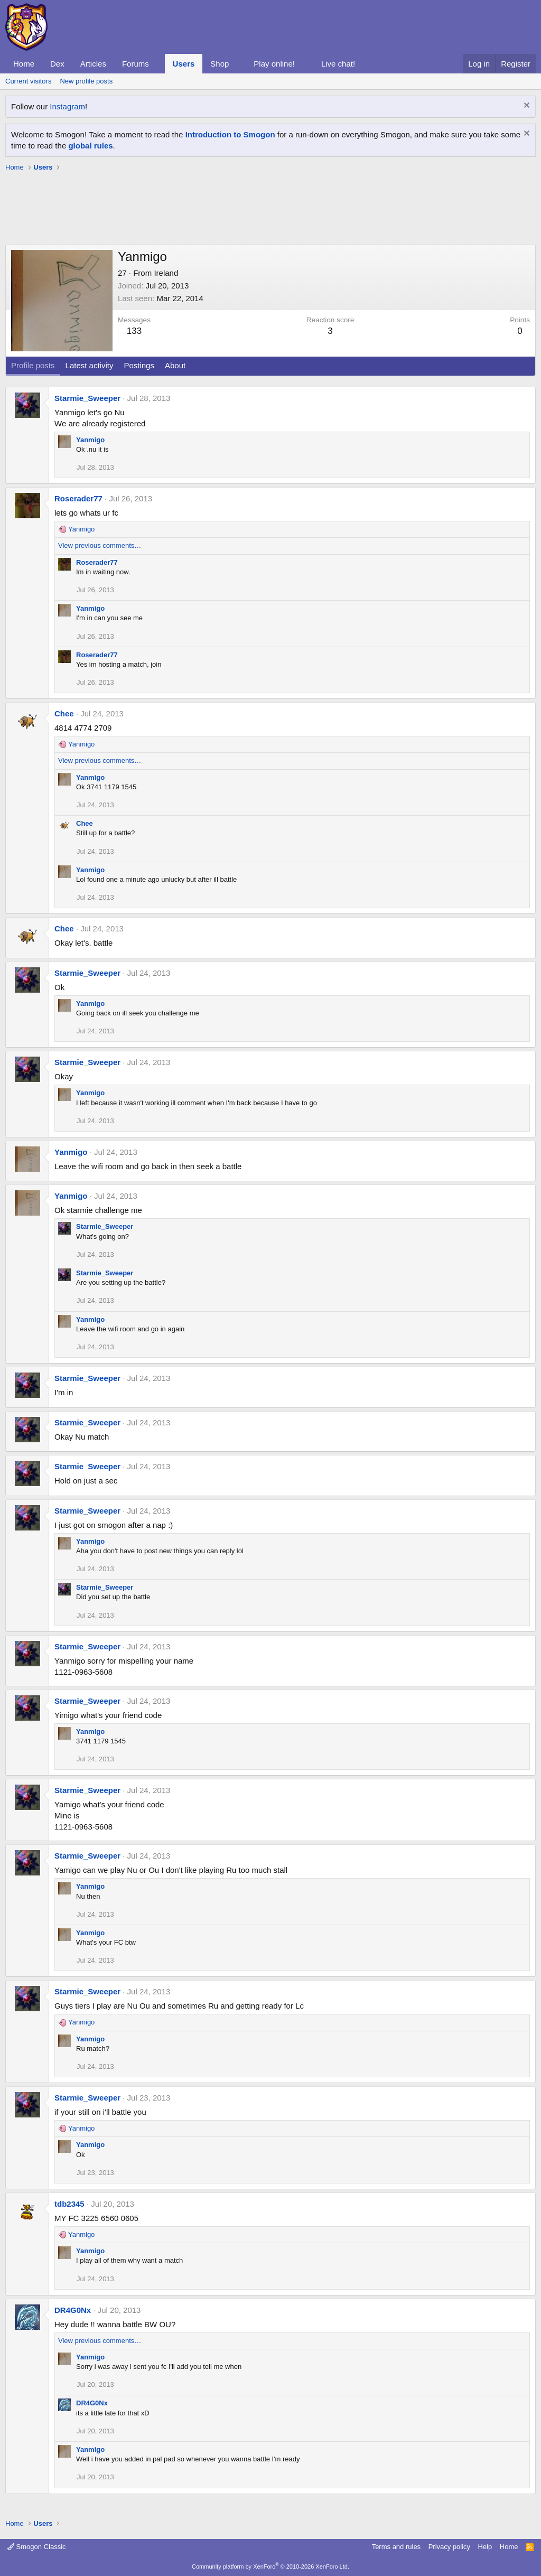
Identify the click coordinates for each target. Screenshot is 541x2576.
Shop (219, 63)
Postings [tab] (139, 365)
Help (485, 2547)
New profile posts (86, 81)
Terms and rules (396, 2547)
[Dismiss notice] (525, 106)
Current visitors (28, 81)
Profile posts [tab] (33, 365)
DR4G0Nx (72, 2310)
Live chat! (338, 63)
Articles (93, 63)
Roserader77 (78, 498)
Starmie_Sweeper (87, 398)
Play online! (274, 63)
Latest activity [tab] (90, 365)
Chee (64, 713)
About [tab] (175, 365)
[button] (157, 63)
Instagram (67, 106)
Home (23, 63)
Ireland (166, 272)
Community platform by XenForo (270, 2566)
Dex (57, 63)
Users (184, 63)
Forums (135, 63)
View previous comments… (99, 545)
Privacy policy (449, 2547)
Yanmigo (90, 440)
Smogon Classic (36, 2547)
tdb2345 (69, 2203)
